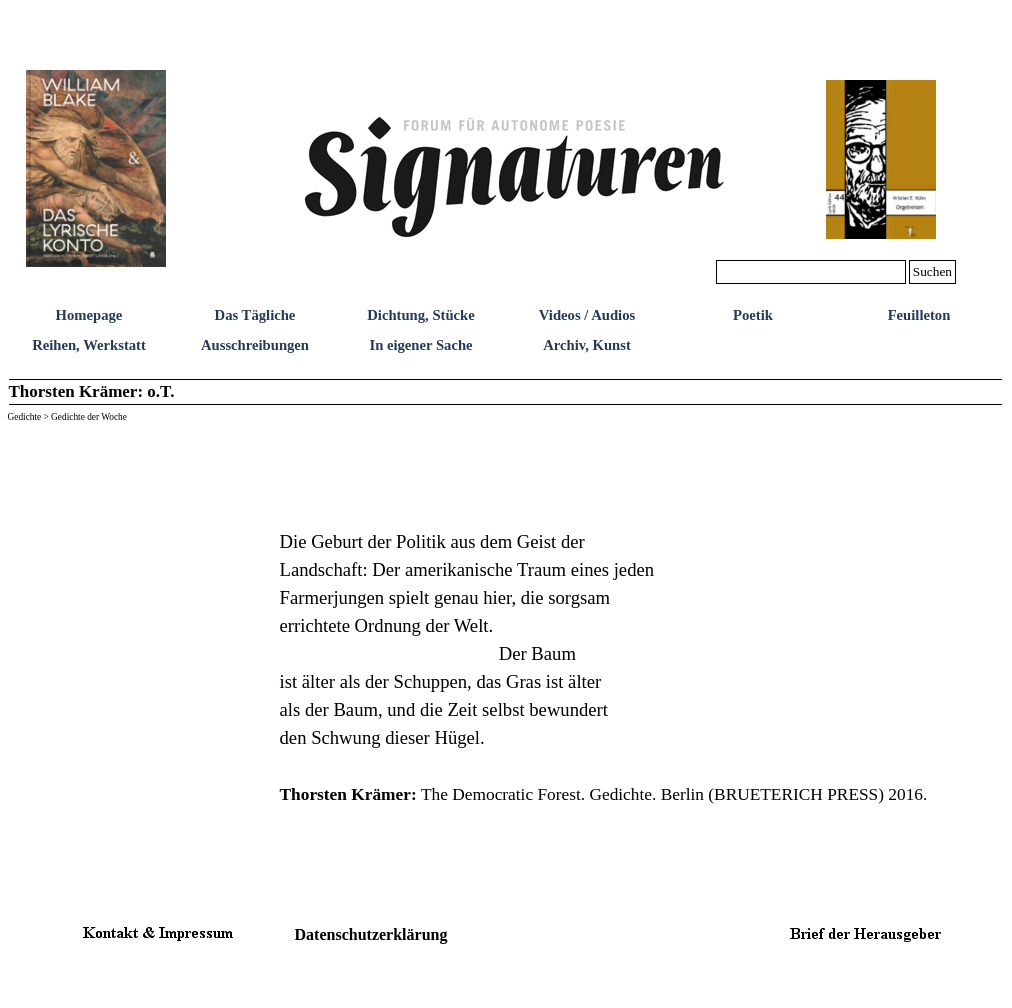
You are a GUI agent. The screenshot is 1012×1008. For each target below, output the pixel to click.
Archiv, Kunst (587, 345)
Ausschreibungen (255, 345)
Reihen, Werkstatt (89, 345)
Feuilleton (919, 315)
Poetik (753, 315)
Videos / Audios (587, 315)
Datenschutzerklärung (371, 934)
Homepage (89, 315)
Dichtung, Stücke (421, 315)
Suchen (932, 271)
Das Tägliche (255, 315)
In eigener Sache (420, 345)
